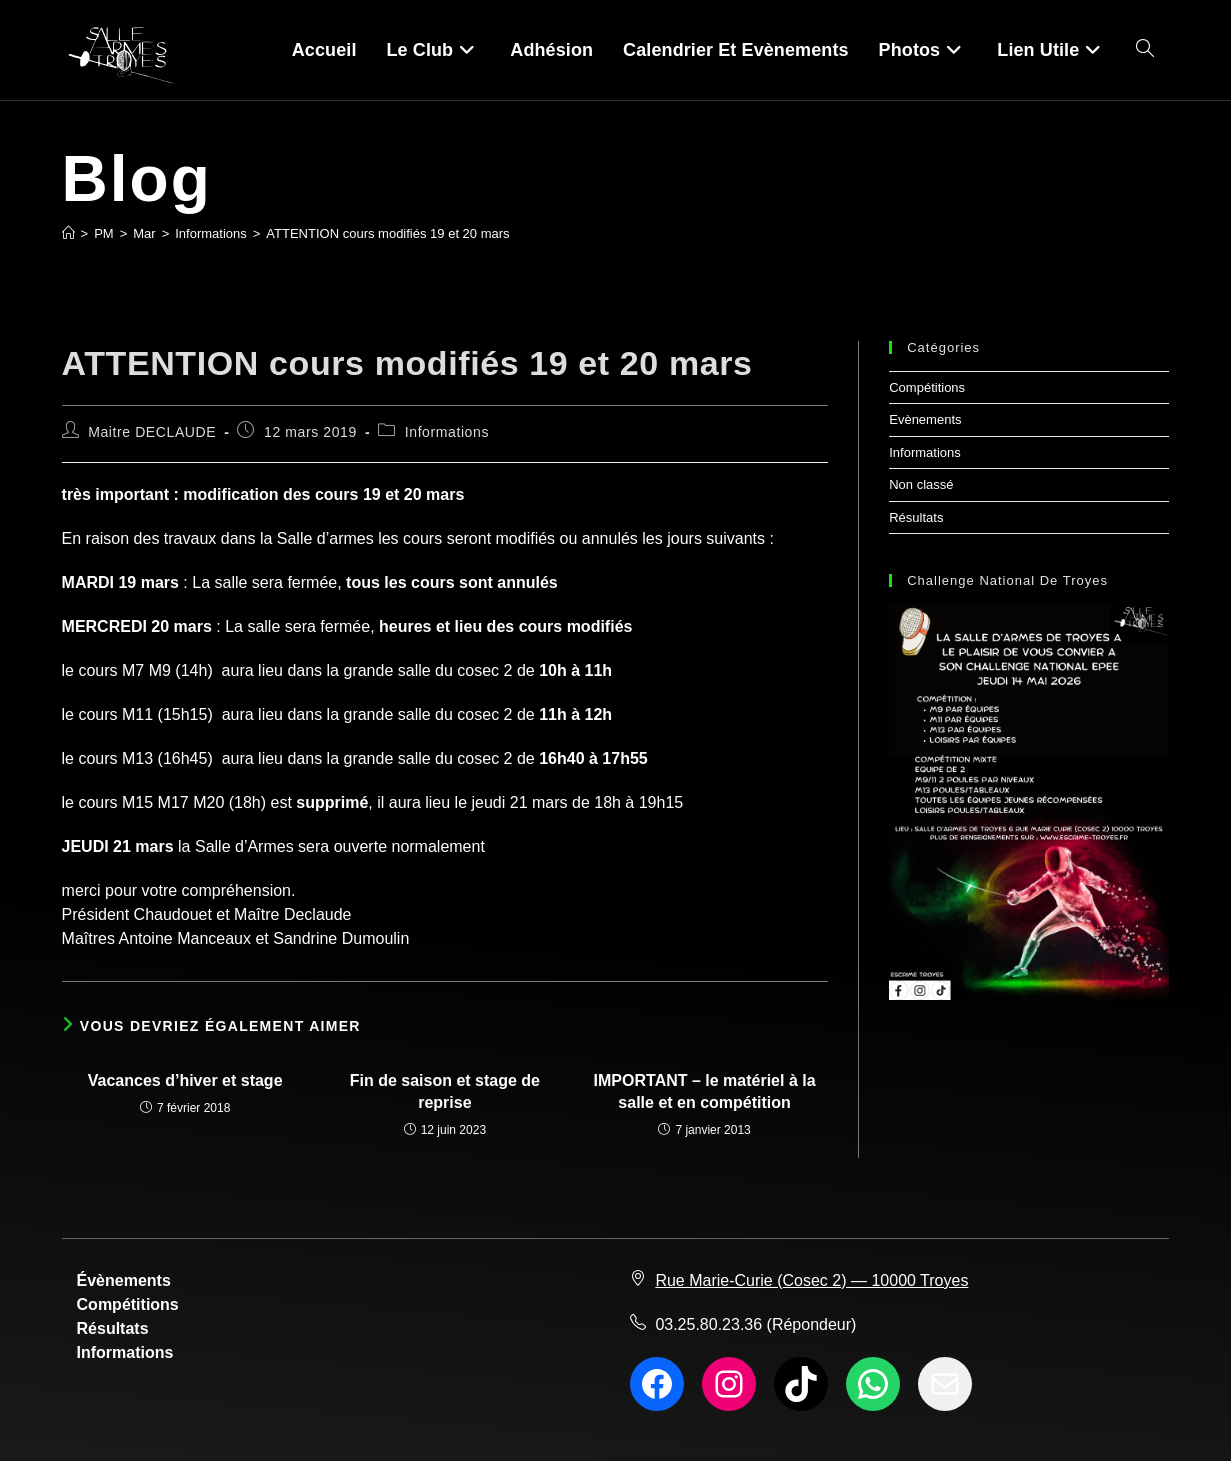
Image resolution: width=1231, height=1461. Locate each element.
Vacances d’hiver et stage (185, 1080)
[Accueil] (68, 233)
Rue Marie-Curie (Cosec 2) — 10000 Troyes (811, 1280)
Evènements (925, 419)
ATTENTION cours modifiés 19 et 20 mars (387, 233)
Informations (447, 432)
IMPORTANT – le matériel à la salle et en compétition (705, 1091)
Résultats (916, 517)
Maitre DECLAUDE (152, 432)
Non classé (921, 484)
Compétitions (927, 387)
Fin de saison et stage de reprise (445, 1091)
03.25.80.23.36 (708, 1324)
